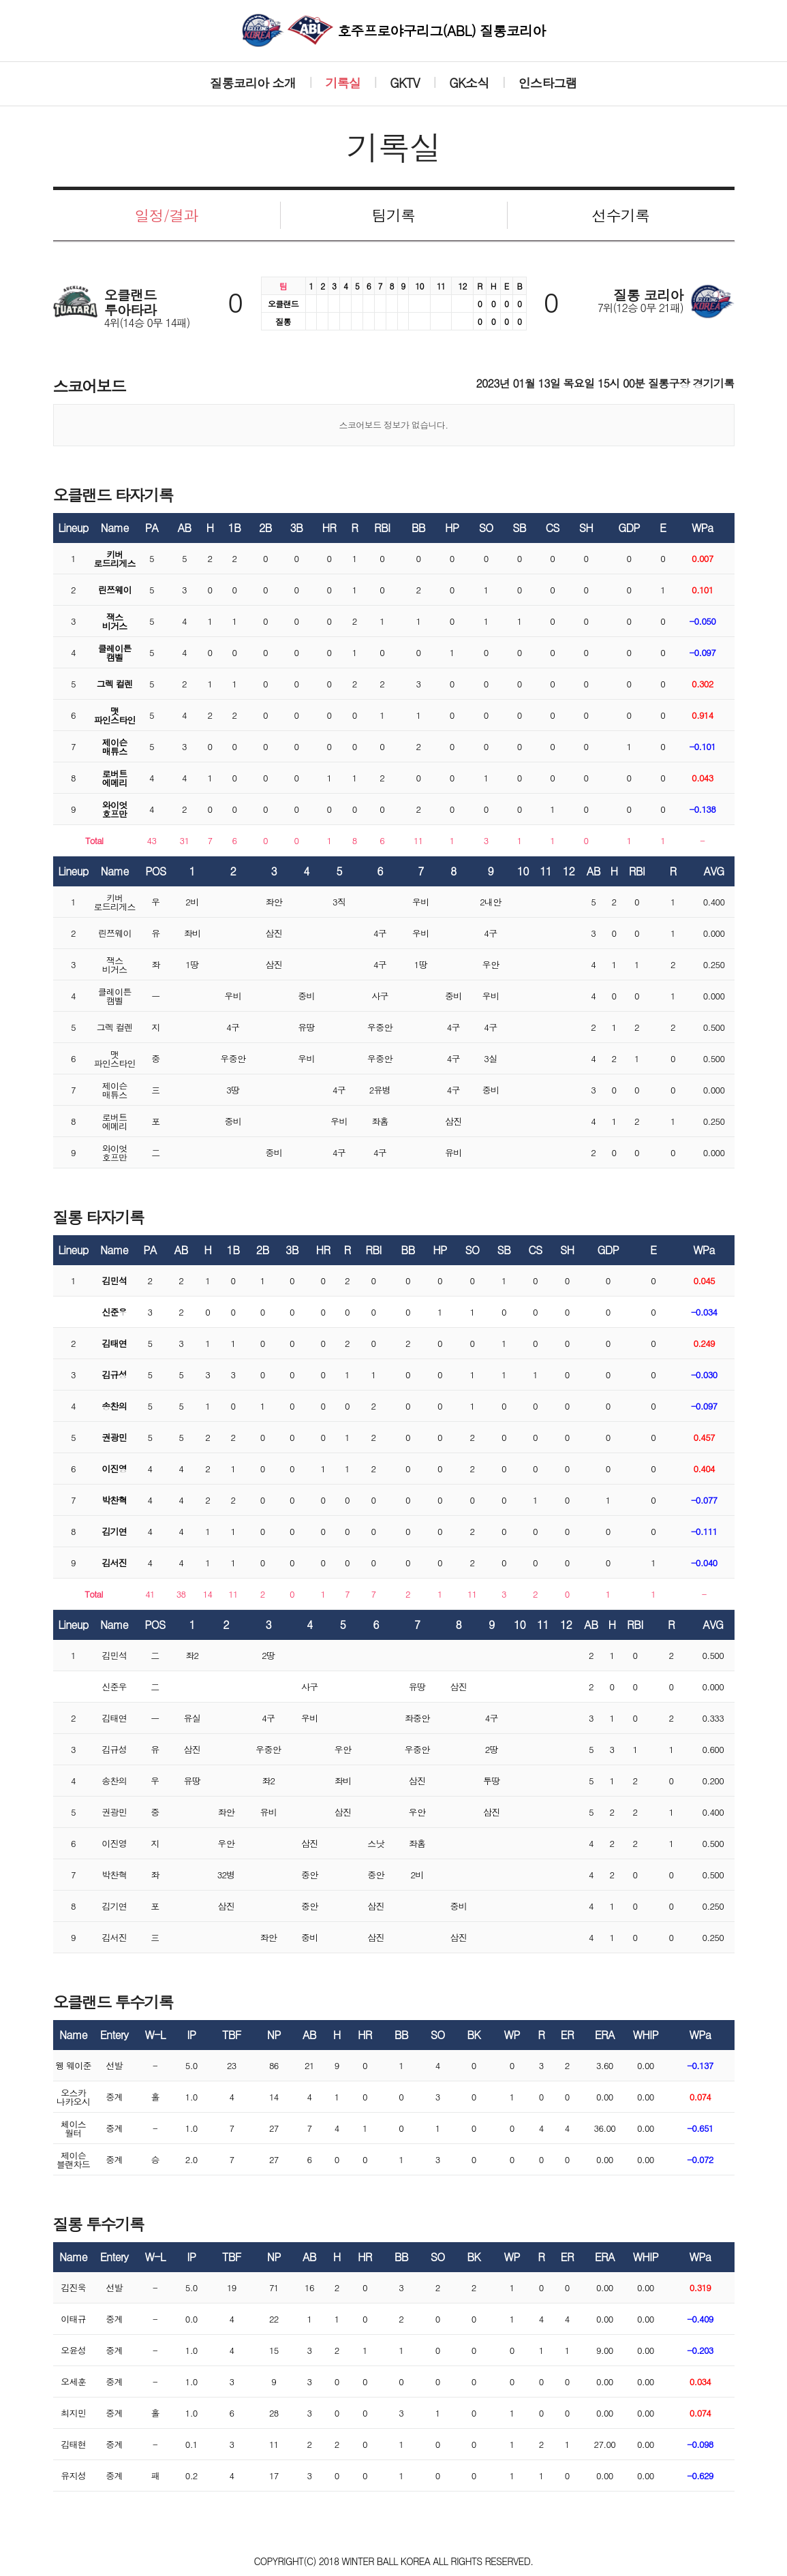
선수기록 (620, 215)
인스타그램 (548, 82)
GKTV (405, 82)
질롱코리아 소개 (253, 82)
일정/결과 (166, 215)
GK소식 (469, 82)
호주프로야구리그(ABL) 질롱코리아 (394, 30)
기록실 (342, 82)
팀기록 (394, 215)
